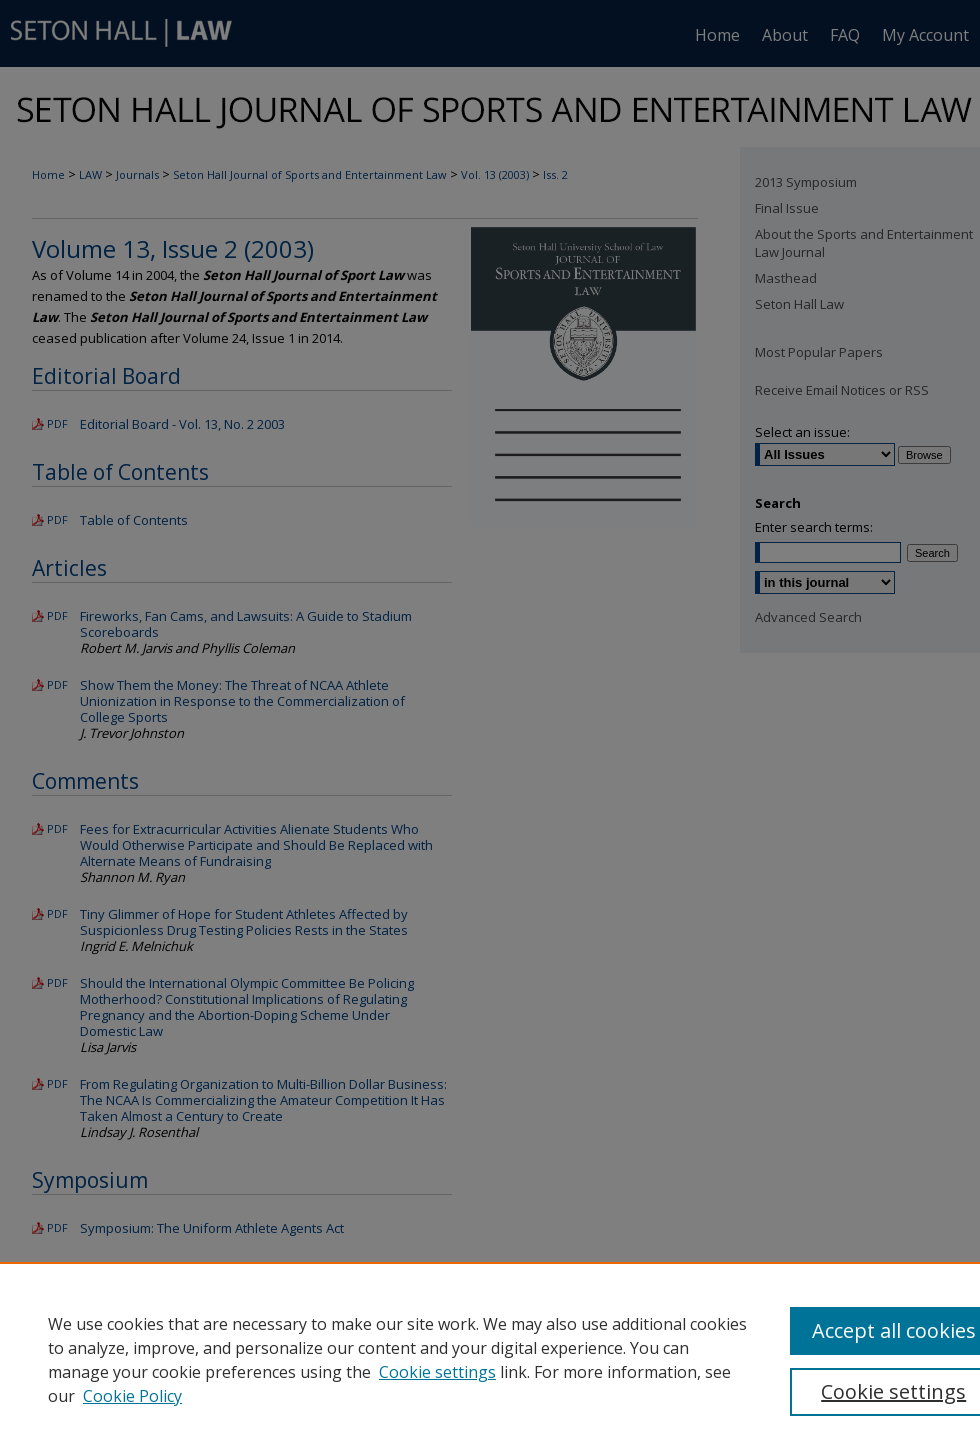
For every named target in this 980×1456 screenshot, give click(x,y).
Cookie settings (437, 1372)
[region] (490, 1359)
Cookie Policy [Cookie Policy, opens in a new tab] (132, 1396)
